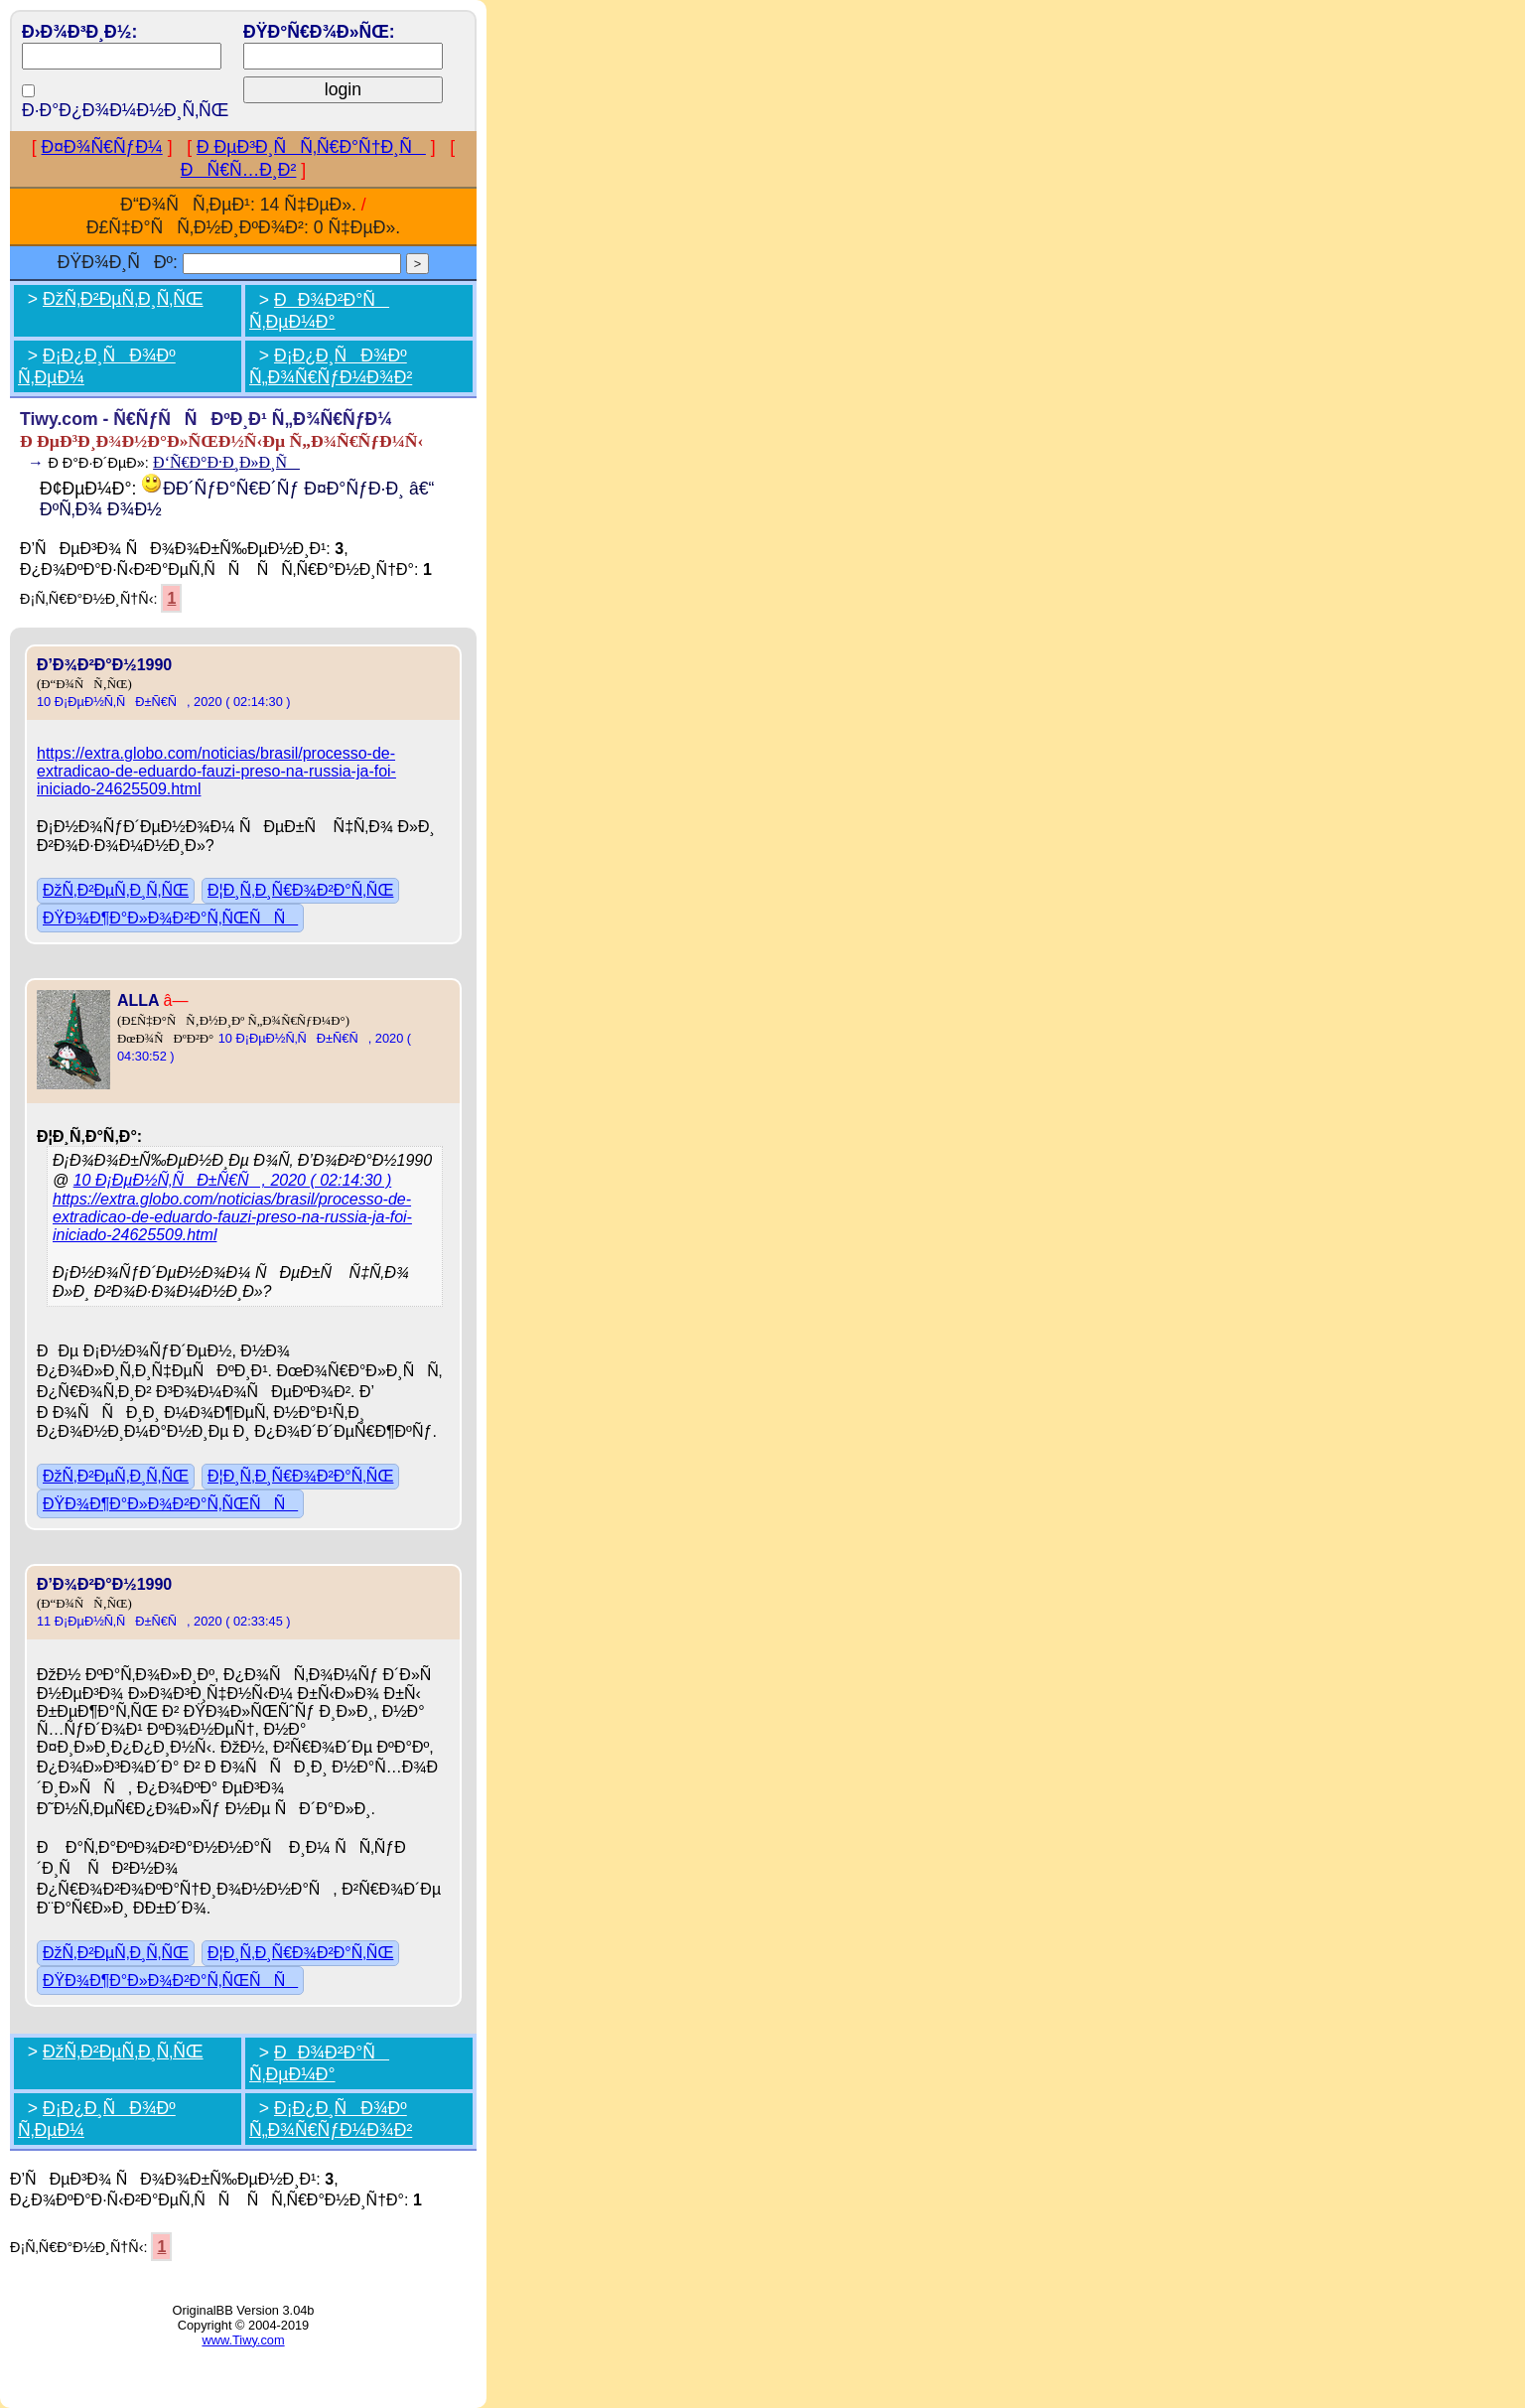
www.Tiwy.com (243, 2340)
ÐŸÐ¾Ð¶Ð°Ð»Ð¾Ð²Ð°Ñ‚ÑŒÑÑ (170, 918)
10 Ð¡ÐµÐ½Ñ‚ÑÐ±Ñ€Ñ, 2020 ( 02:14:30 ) (164, 701)
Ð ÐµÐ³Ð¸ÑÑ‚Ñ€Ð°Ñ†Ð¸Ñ (311, 147)
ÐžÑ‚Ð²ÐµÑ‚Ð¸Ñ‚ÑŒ (123, 299)
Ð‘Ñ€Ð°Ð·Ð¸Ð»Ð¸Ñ (226, 462)
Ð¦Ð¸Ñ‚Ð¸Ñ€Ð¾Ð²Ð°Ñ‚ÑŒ (300, 890)
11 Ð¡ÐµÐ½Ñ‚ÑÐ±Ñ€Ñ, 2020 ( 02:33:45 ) (164, 1621)
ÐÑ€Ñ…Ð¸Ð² (239, 170)
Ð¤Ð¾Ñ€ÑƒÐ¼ (102, 147)
